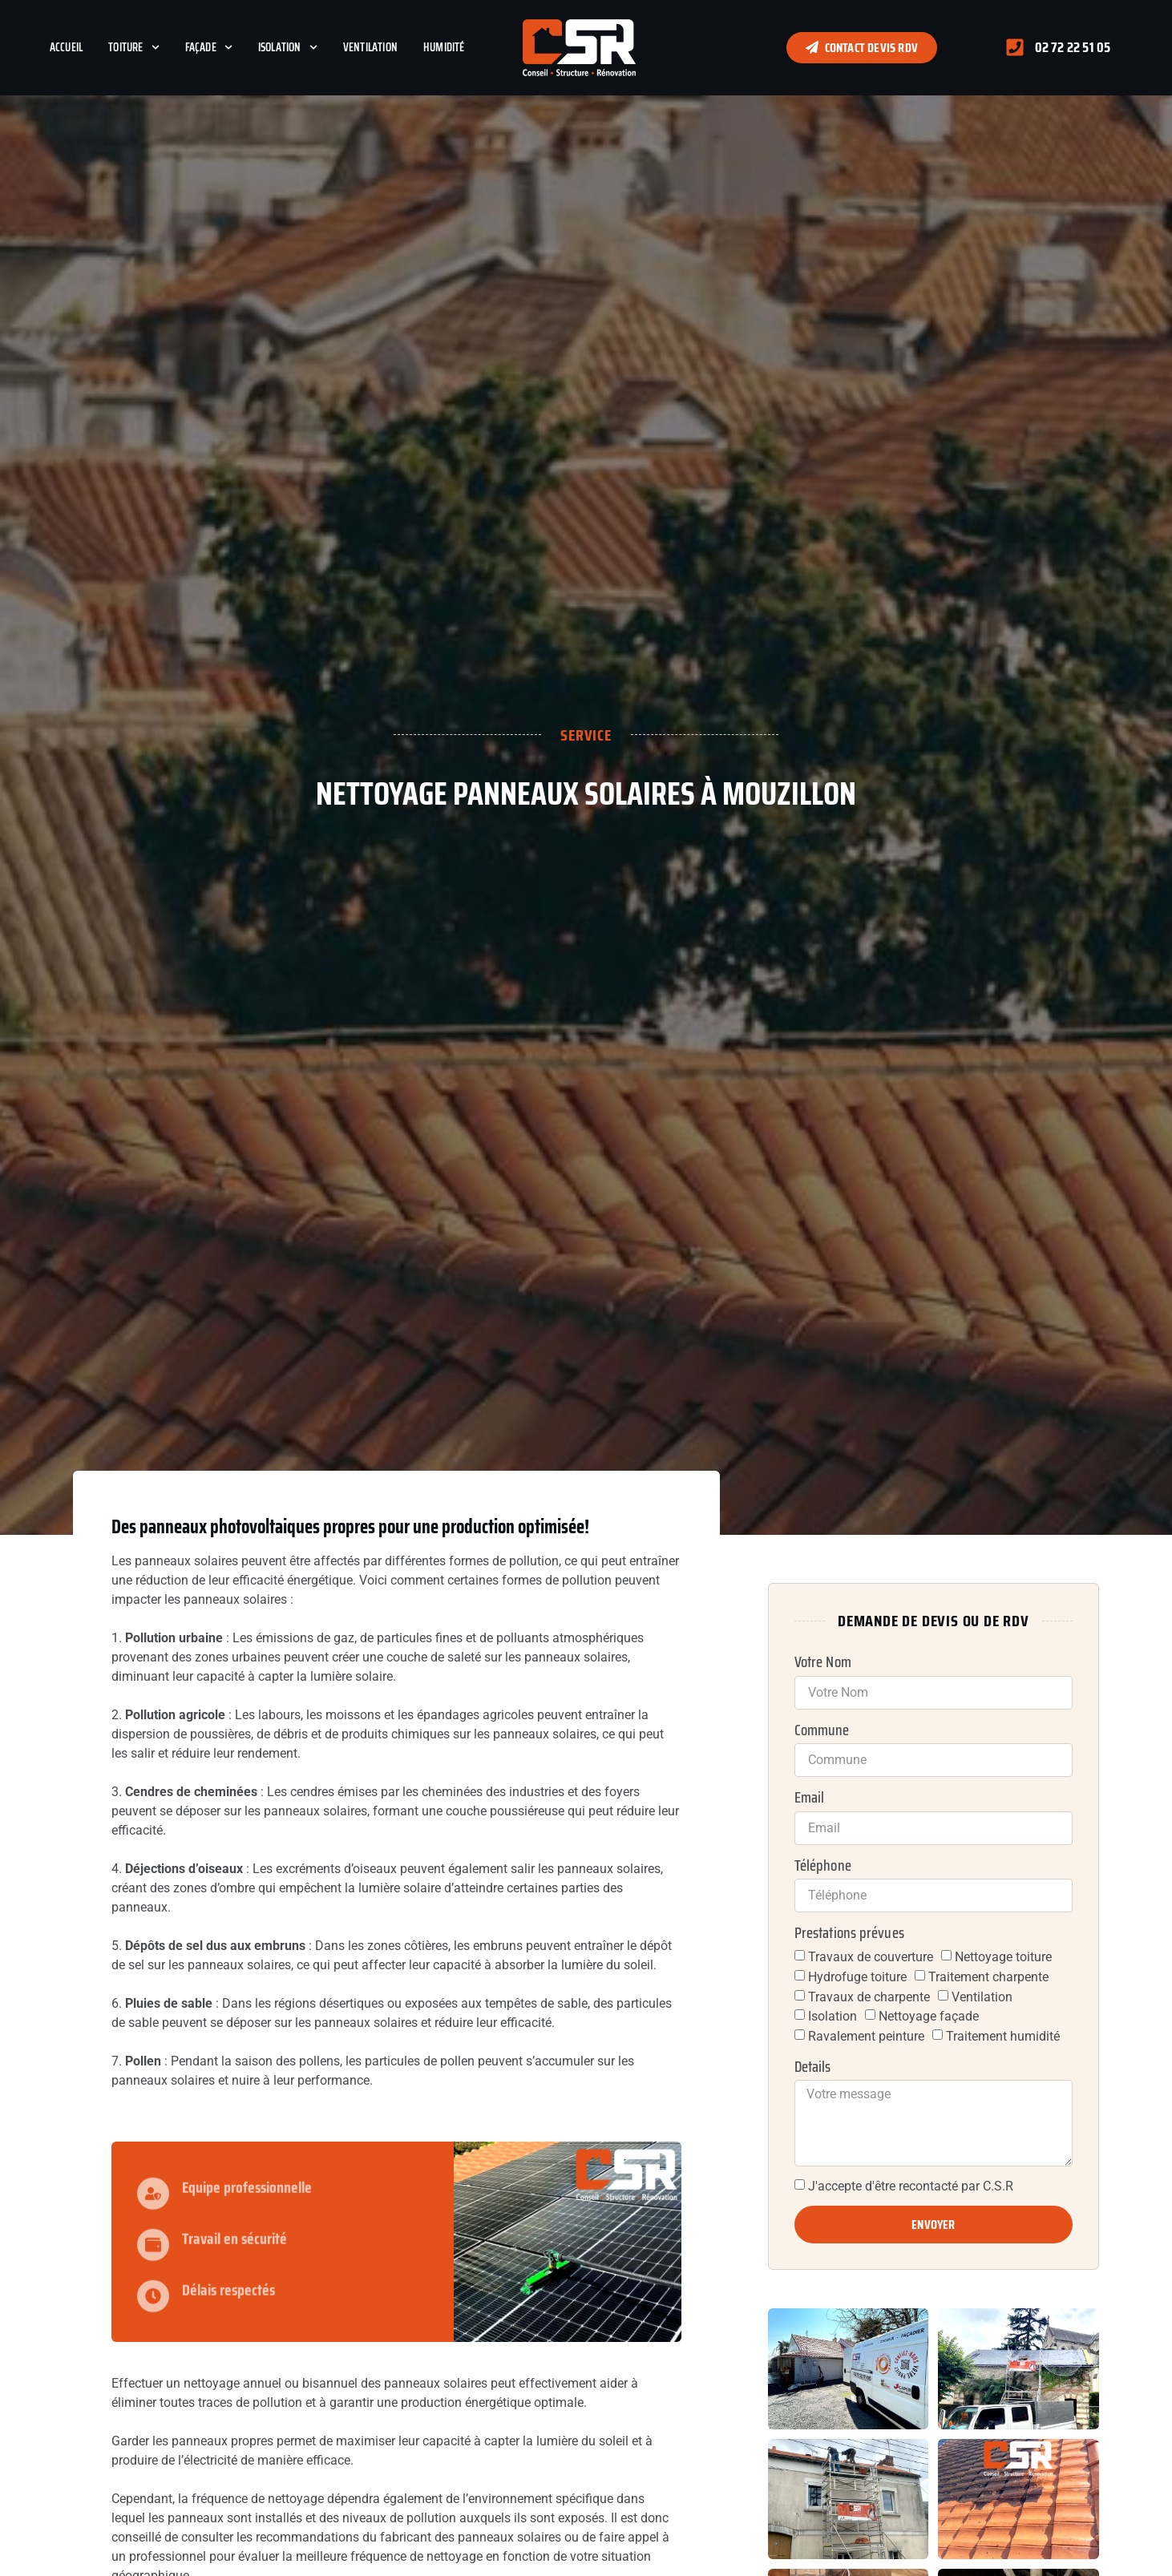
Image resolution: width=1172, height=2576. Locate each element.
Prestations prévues (849, 1933)
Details (812, 2067)
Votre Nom (822, 1662)
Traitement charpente (988, 1976)
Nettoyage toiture (1003, 1956)
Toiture (133, 47)
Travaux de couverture (870, 1956)
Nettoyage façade (929, 2016)
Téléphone (822, 1866)
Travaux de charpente (869, 1996)
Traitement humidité (1003, 2036)
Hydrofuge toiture (857, 1976)
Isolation (287, 47)
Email (809, 1798)
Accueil (66, 47)
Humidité (444, 47)
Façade (208, 47)
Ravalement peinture (866, 2036)
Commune (822, 1730)
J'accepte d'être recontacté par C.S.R (910, 2186)
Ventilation (370, 47)
